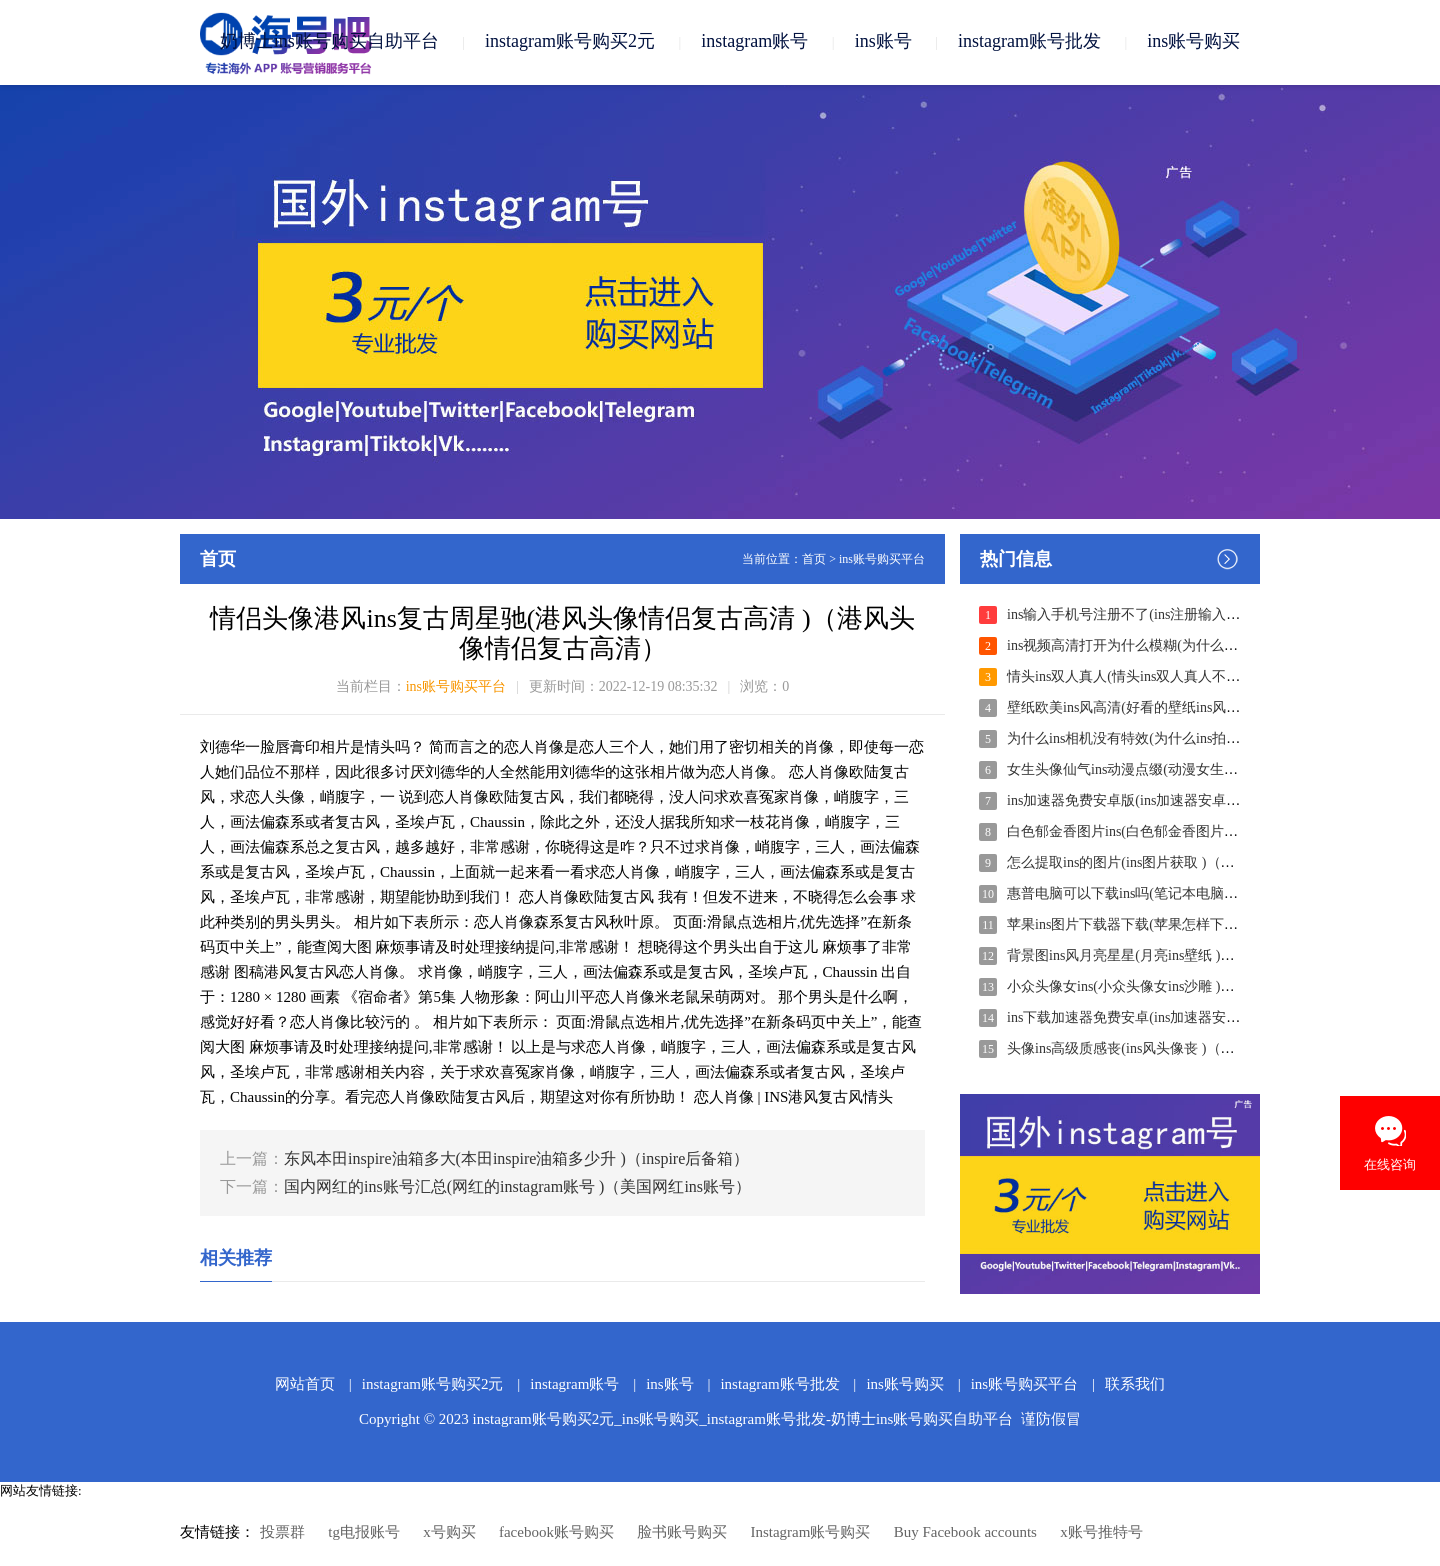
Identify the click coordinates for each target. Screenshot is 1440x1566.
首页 (814, 560)
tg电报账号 (364, 1533)
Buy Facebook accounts (965, 1533)
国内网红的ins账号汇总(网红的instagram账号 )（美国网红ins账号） (517, 1187)
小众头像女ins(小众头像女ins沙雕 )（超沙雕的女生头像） (1184, 987)
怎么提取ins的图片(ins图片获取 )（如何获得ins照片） (1171, 863)
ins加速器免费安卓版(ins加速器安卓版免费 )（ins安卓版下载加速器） (1220, 801)
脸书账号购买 (682, 1533)
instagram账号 (754, 42)
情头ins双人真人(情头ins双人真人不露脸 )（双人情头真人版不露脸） (1219, 677)
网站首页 (305, 1385)
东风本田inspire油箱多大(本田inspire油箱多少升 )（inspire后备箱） (516, 1159)
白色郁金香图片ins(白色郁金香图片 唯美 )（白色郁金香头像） (1198, 832)
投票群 (282, 1533)
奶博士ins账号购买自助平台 (329, 42)
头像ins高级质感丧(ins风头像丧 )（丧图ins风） (1150, 1049)
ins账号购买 (1193, 42)
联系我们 (1135, 1385)
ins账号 (883, 42)
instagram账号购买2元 (570, 42)
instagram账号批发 (1029, 42)
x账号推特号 (1101, 1533)
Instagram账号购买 (810, 1533)
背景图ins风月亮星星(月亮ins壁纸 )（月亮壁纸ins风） (1171, 956)
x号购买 (449, 1533)
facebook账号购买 (556, 1533)
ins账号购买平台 (882, 560)
